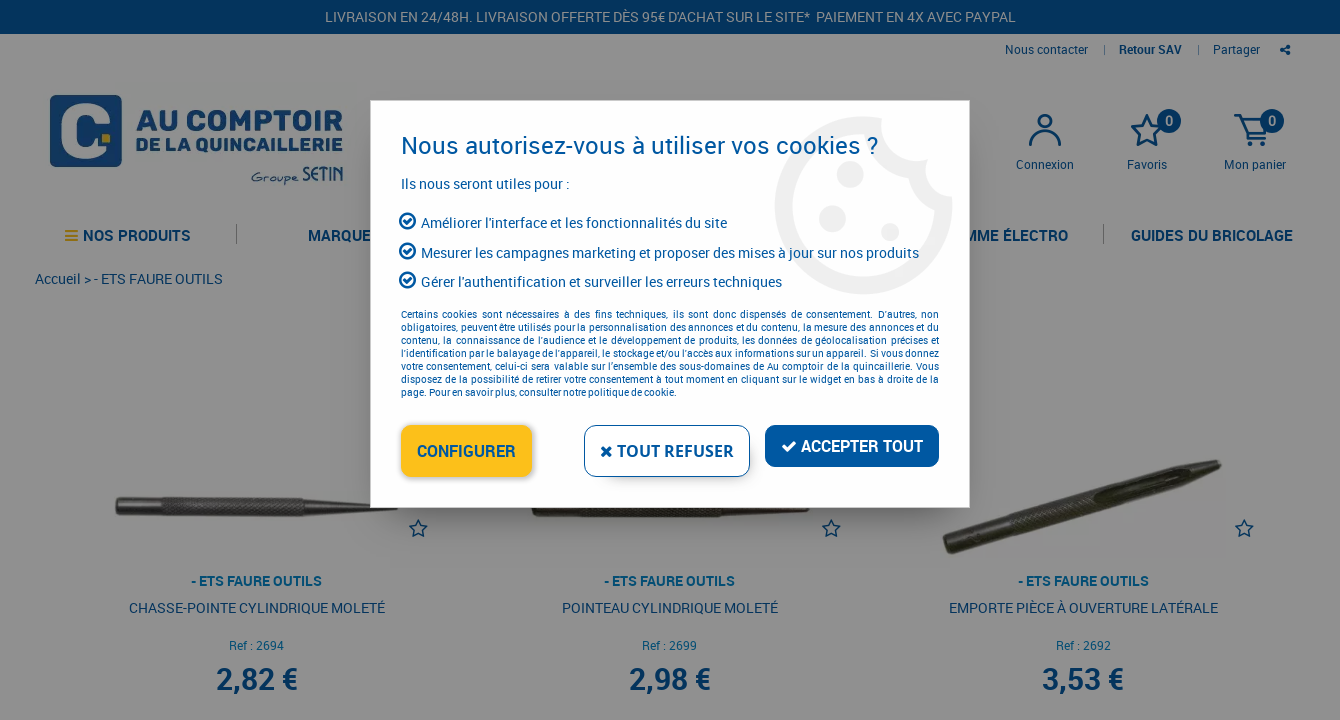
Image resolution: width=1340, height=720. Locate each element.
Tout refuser (667, 451)
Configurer (466, 451)
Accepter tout (852, 446)
